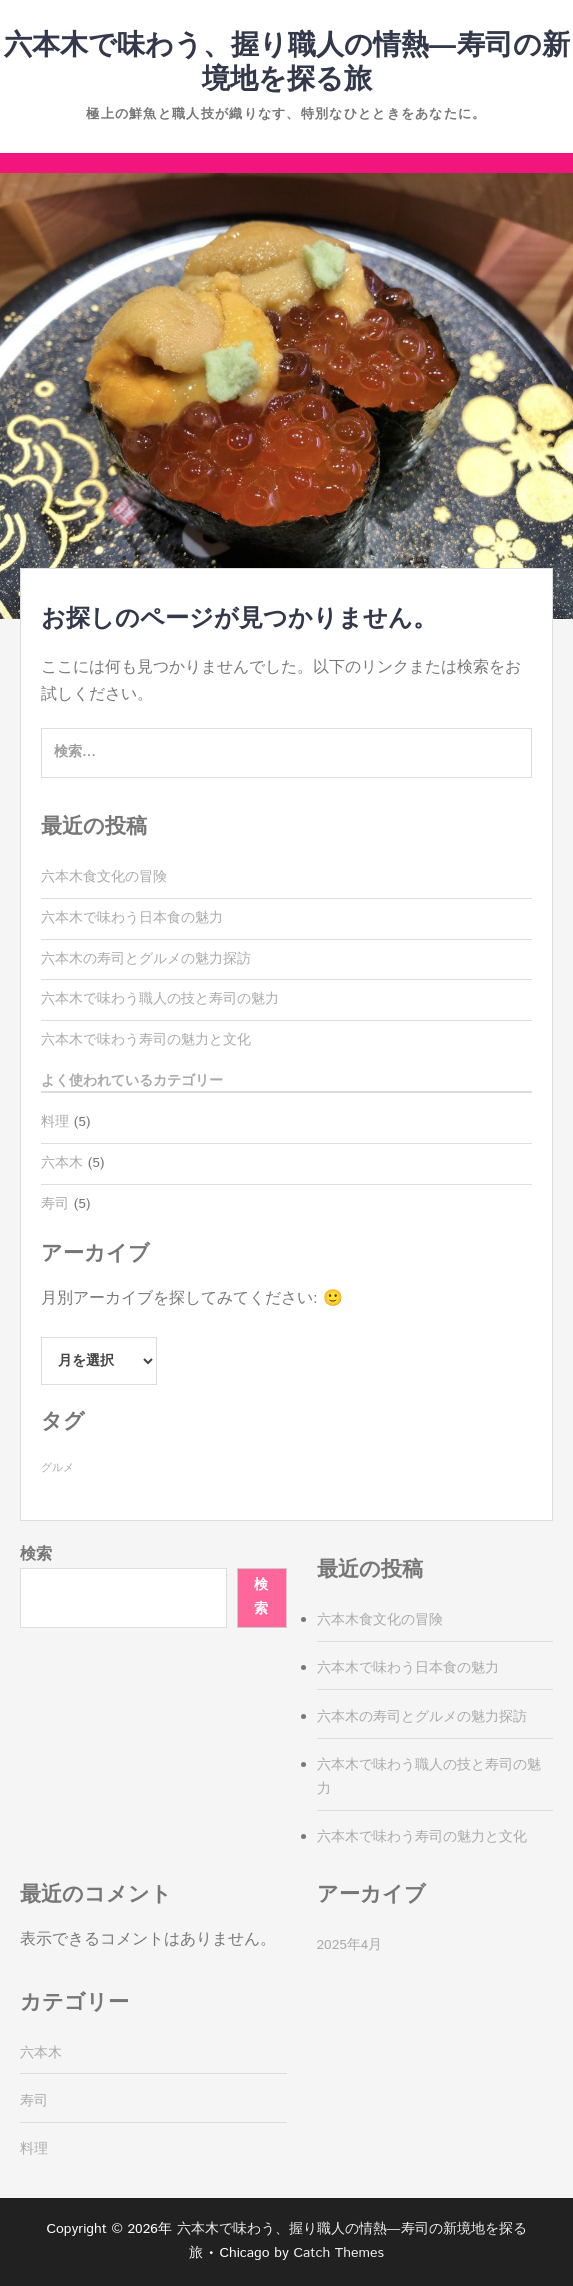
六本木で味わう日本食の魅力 (132, 918)
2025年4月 (350, 1945)
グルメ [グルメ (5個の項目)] (57, 1468)
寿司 (55, 1204)
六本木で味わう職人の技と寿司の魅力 (160, 999)
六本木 (62, 1163)
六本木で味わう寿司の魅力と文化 (146, 1040)
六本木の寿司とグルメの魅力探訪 (146, 959)
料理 (55, 1122)
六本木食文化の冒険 (104, 877)
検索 (36, 1554)
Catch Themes (338, 2253)
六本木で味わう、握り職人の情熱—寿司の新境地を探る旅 (287, 63)
